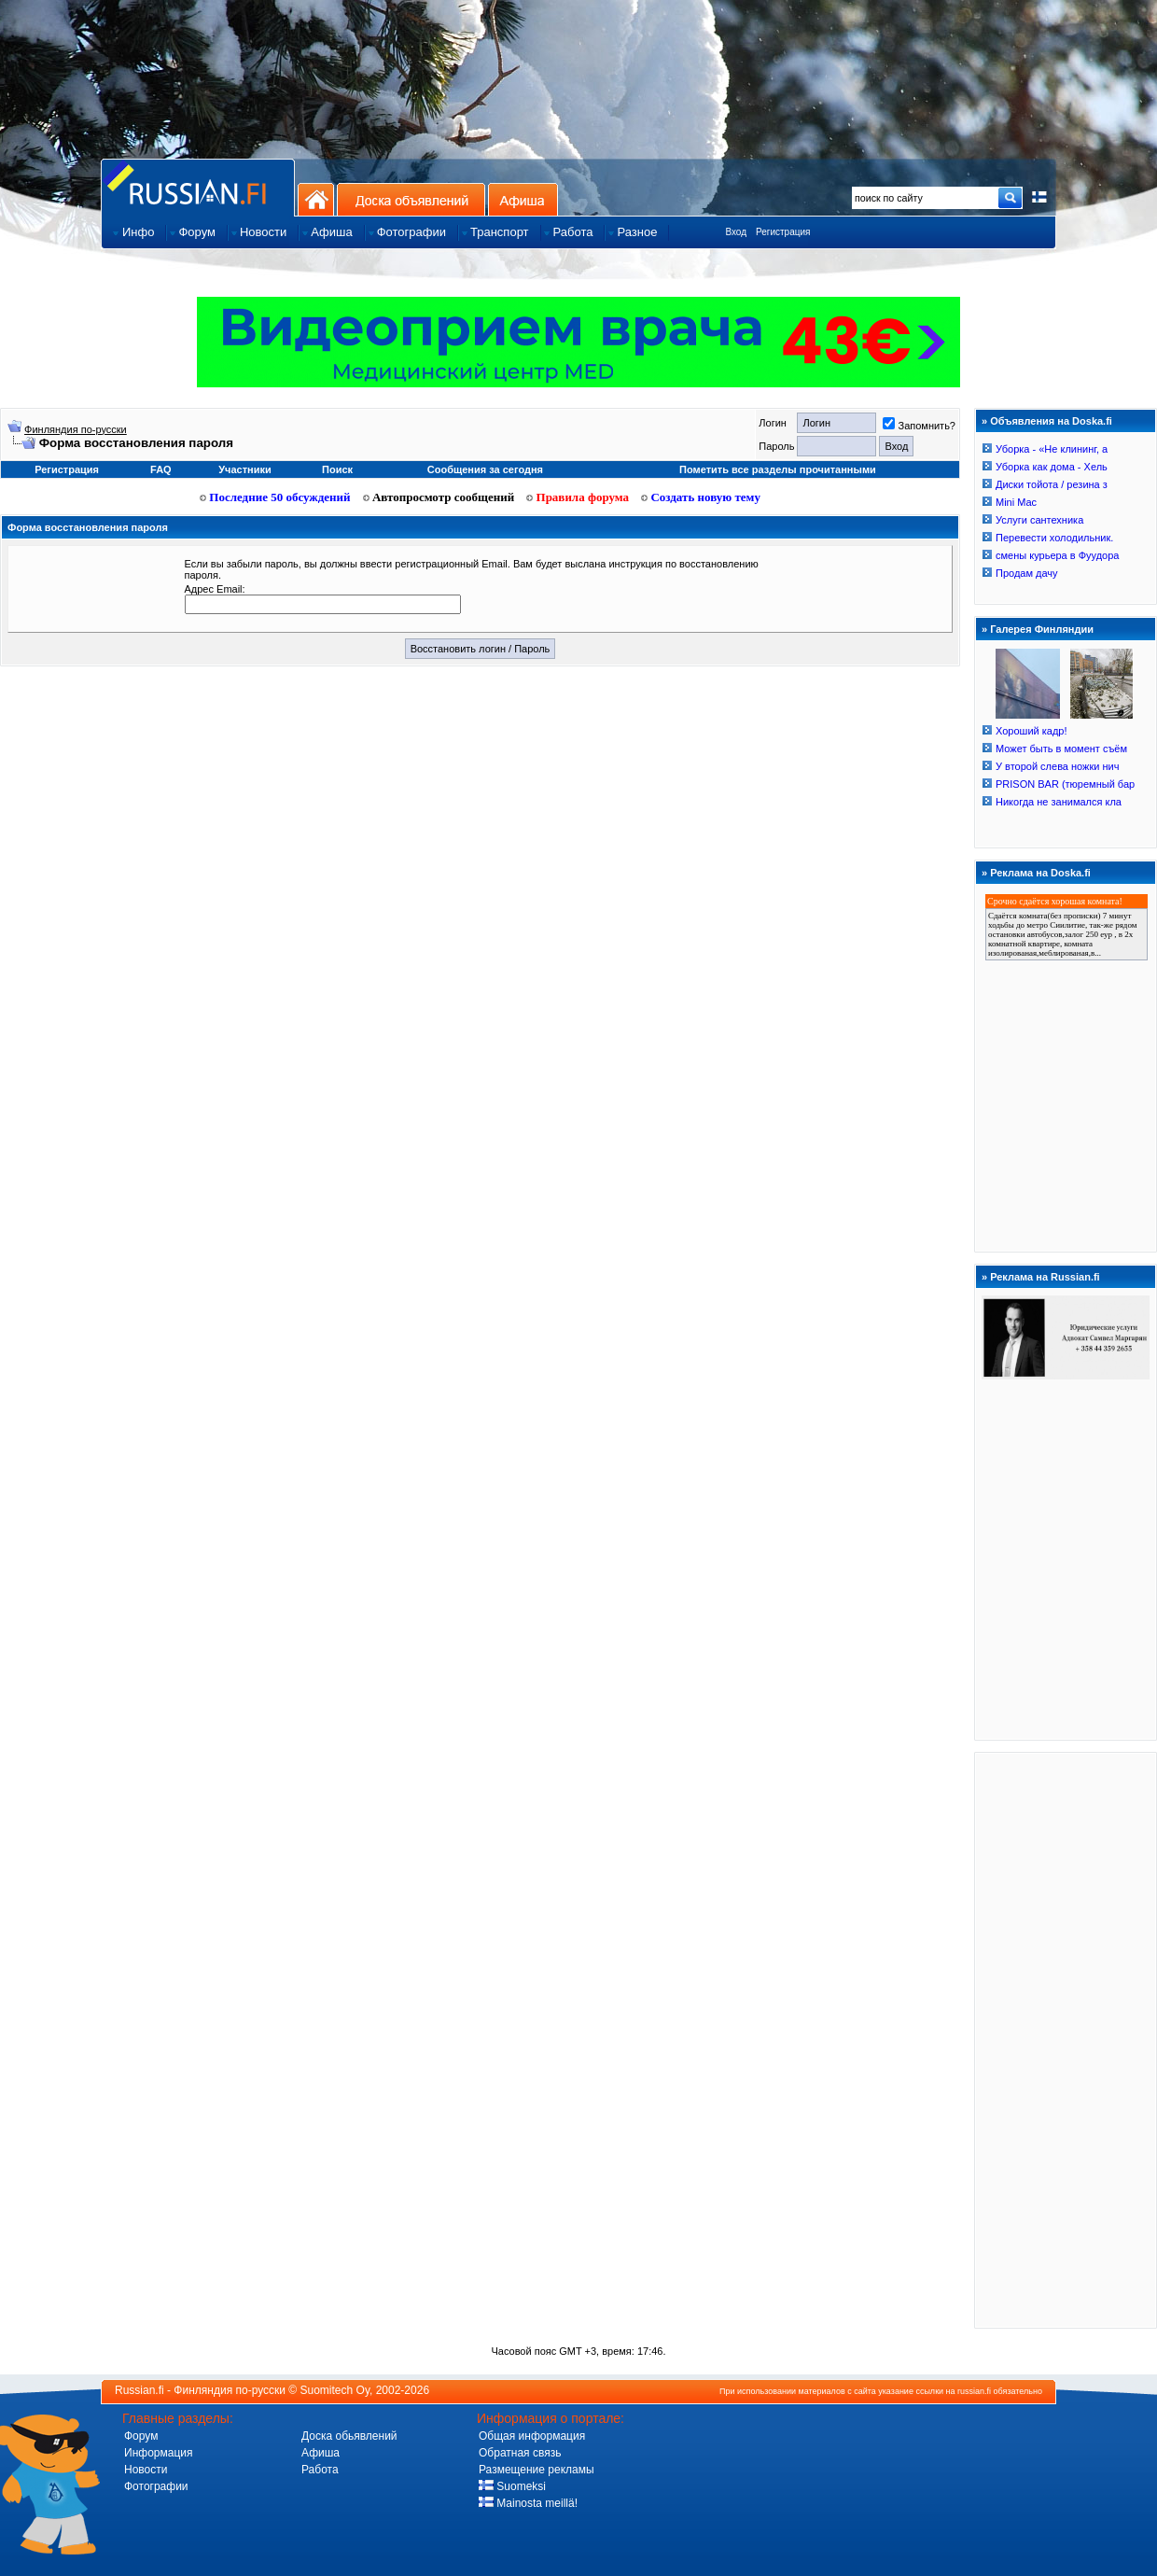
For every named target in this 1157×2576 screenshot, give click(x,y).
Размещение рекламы (536, 2469)
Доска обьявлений (349, 2436)
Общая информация (532, 2436)
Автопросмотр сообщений (439, 497)
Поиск (337, 469)
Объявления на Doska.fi (1051, 421)
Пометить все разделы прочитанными (777, 469)
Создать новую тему (700, 497)
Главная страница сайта (198, 187)
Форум (141, 2436)
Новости (145, 2469)
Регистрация (783, 232)
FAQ (161, 469)
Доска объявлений (411, 199)
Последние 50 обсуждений (275, 497)
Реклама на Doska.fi (1040, 872)
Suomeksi (512, 2486)
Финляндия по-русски (75, 429)
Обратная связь (520, 2452)
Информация (158, 2452)
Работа (320, 2469)
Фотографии (156, 2486)
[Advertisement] (1065, 2039)
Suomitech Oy (334, 2390)
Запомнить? (919, 425)
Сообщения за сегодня (485, 469)
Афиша (523, 199)
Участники (245, 469)
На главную (316, 199)
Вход (735, 232)
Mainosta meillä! (528, 2503)
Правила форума (577, 497)
